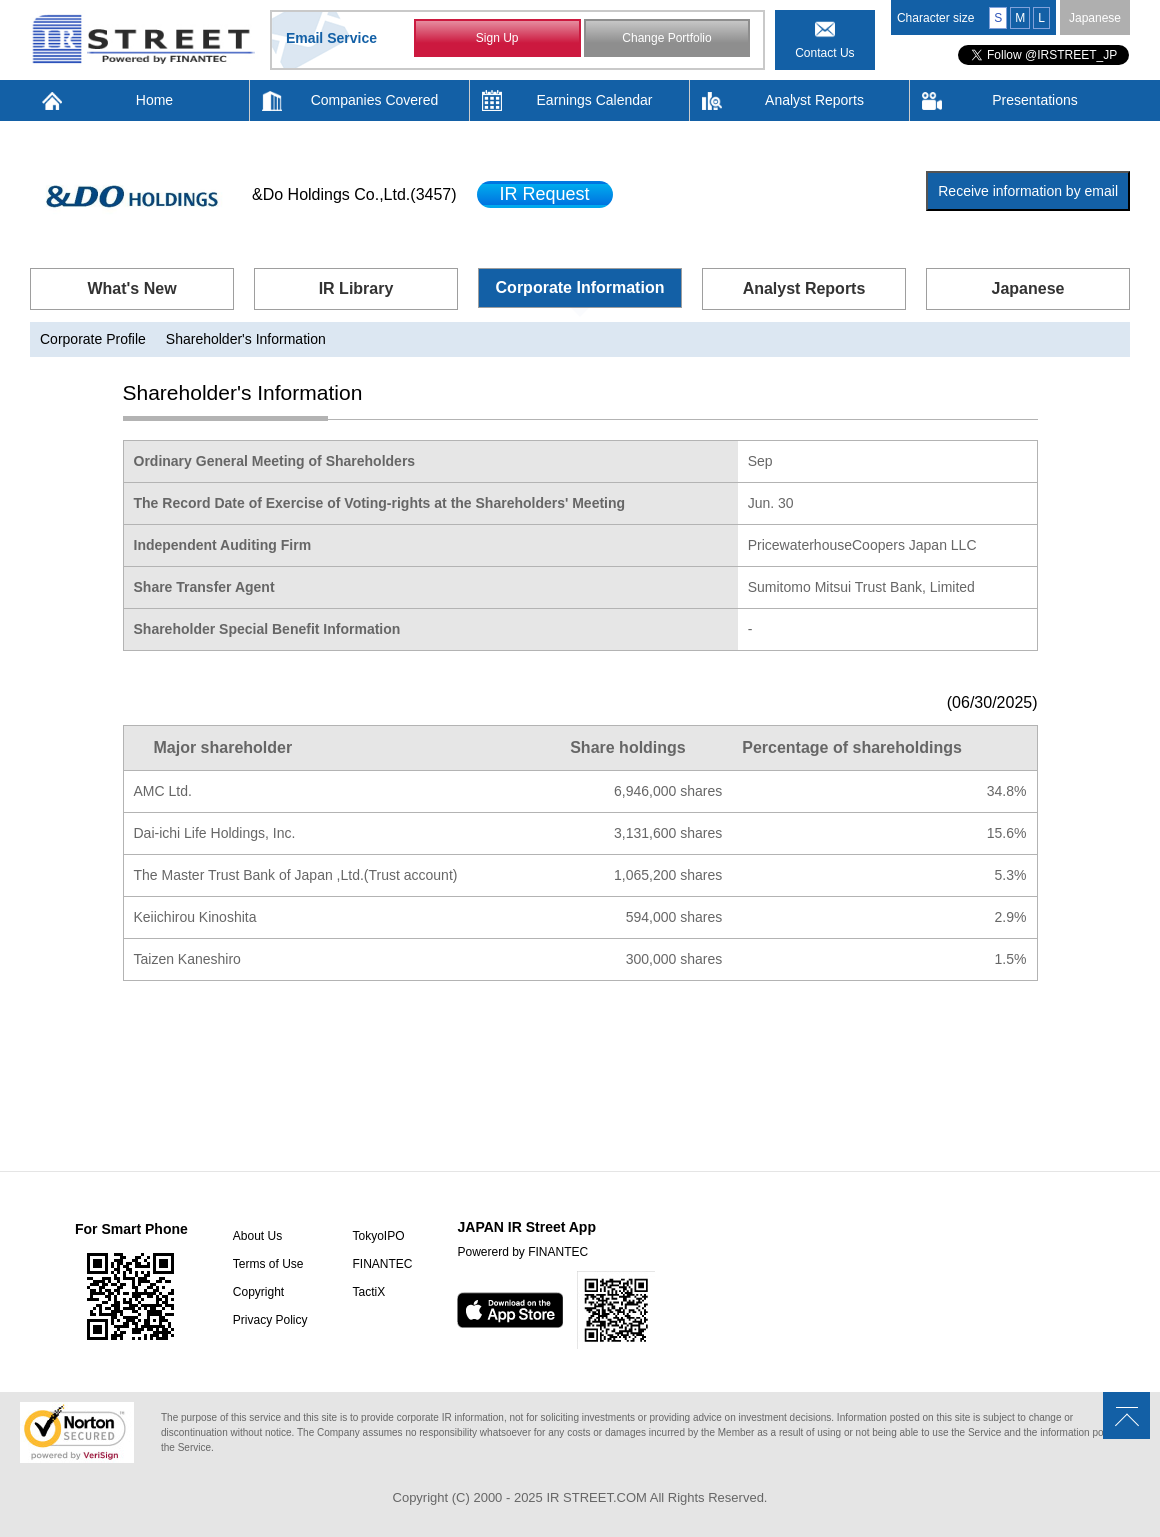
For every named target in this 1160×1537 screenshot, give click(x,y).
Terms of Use (268, 1264)
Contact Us (824, 53)
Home (154, 100)
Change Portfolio (666, 38)
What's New (131, 288)
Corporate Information (580, 287)
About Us (257, 1236)
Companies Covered (375, 100)
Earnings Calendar (595, 100)
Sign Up (497, 38)
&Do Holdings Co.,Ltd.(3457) (354, 194)
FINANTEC (382, 1264)
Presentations (1035, 100)
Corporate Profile (93, 339)
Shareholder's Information (246, 339)
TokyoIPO (378, 1236)
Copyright (258, 1292)
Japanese (1095, 18)
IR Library (356, 288)
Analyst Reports (814, 100)
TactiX (368, 1292)
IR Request (545, 194)
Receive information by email (1028, 191)
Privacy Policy (270, 1320)
